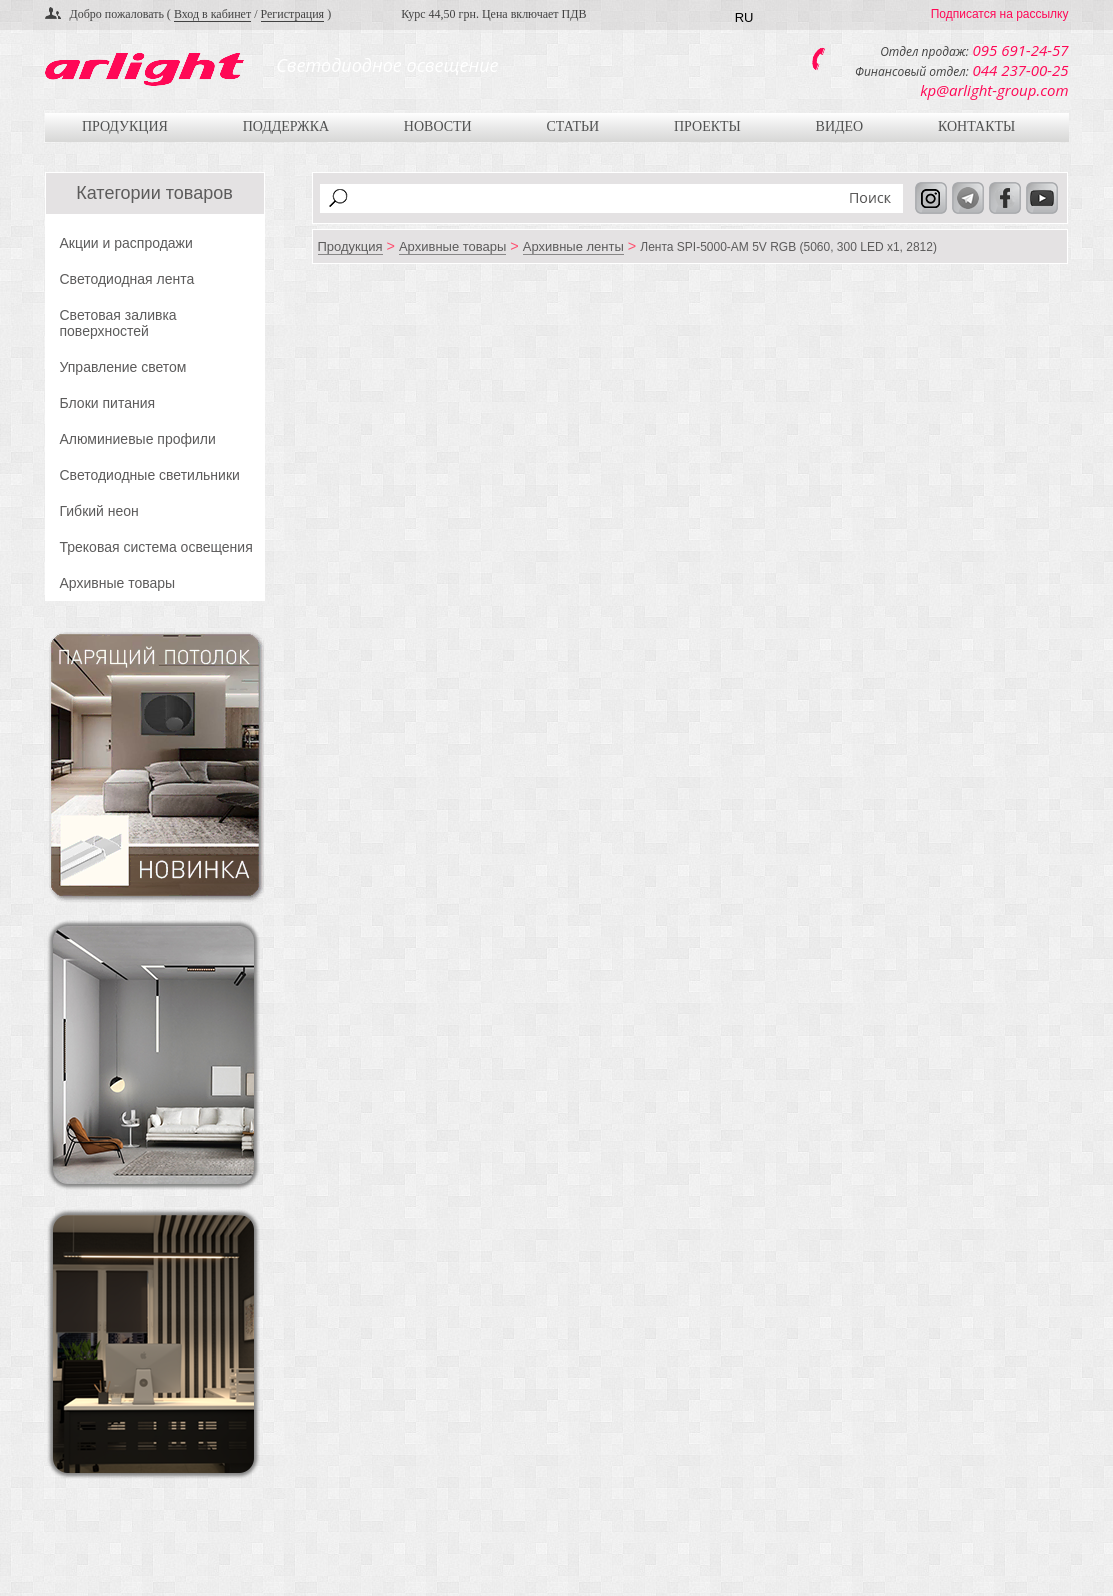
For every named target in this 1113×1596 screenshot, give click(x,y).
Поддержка (286, 126)
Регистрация (293, 14)
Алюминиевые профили (138, 439)
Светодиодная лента (127, 279)
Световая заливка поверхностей (118, 323)
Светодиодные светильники (150, 475)
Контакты (976, 126)
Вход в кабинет (212, 14)
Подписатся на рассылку (1000, 14)
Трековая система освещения (156, 547)
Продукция (125, 126)
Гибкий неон (99, 511)
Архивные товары (118, 583)
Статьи (572, 126)
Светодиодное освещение (387, 65)
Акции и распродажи (126, 243)
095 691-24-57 (1021, 50)
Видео (840, 126)
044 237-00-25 (1021, 70)
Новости (438, 126)
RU (744, 17)
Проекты (707, 126)
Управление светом (123, 367)
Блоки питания (108, 403)
